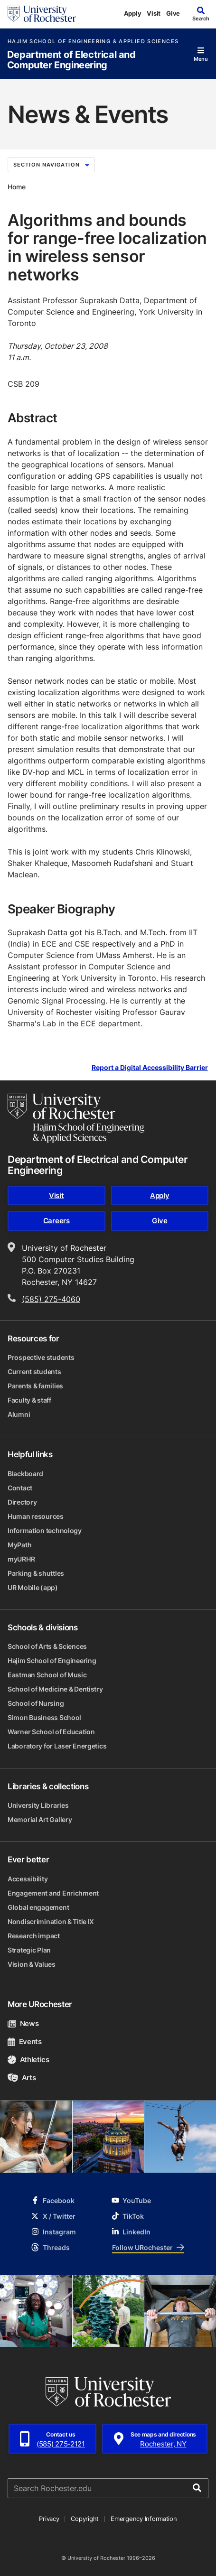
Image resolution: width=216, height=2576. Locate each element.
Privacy (49, 2518)
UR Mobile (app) (33, 1587)
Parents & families (35, 1385)
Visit (153, 13)
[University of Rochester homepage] (42, 14)
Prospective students (41, 1357)
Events (25, 2041)
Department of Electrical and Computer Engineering (71, 60)
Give (173, 13)
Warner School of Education (51, 1731)
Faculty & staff (29, 1399)
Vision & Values (32, 1964)
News (23, 2023)
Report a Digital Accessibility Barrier (150, 1068)
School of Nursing (36, 1703)
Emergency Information (144, 2518)
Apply (132, 13)
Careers (56, 1221)
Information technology (45, 1530)
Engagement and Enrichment (53, 1892)
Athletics (28, 2060)
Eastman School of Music (47, 1674)
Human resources (36, 1516)
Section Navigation (51, 164)
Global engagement (38, 1907)
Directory (22, 1502)
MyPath (19, 1544)
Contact (20, 1487)
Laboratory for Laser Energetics (57, 1745)
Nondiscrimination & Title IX (51, 1921)
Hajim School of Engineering (52, 1660)
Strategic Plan (29, 1949)
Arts (22, 2078)
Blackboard (25, 1473)
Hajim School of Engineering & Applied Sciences (93, 41)
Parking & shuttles (36, 1573)
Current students (34, 1371)
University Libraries (38, 1805)
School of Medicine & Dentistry (55, 1688)
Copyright (85, 2518)
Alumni (19, 1414)
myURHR (21, 1558)
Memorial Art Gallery (40, 1819)
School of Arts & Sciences (47, 1646)
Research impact (34, 1935)
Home (17, 186)
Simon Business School (44, 1717)
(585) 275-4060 (51, 1299)
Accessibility (27, 1878)
